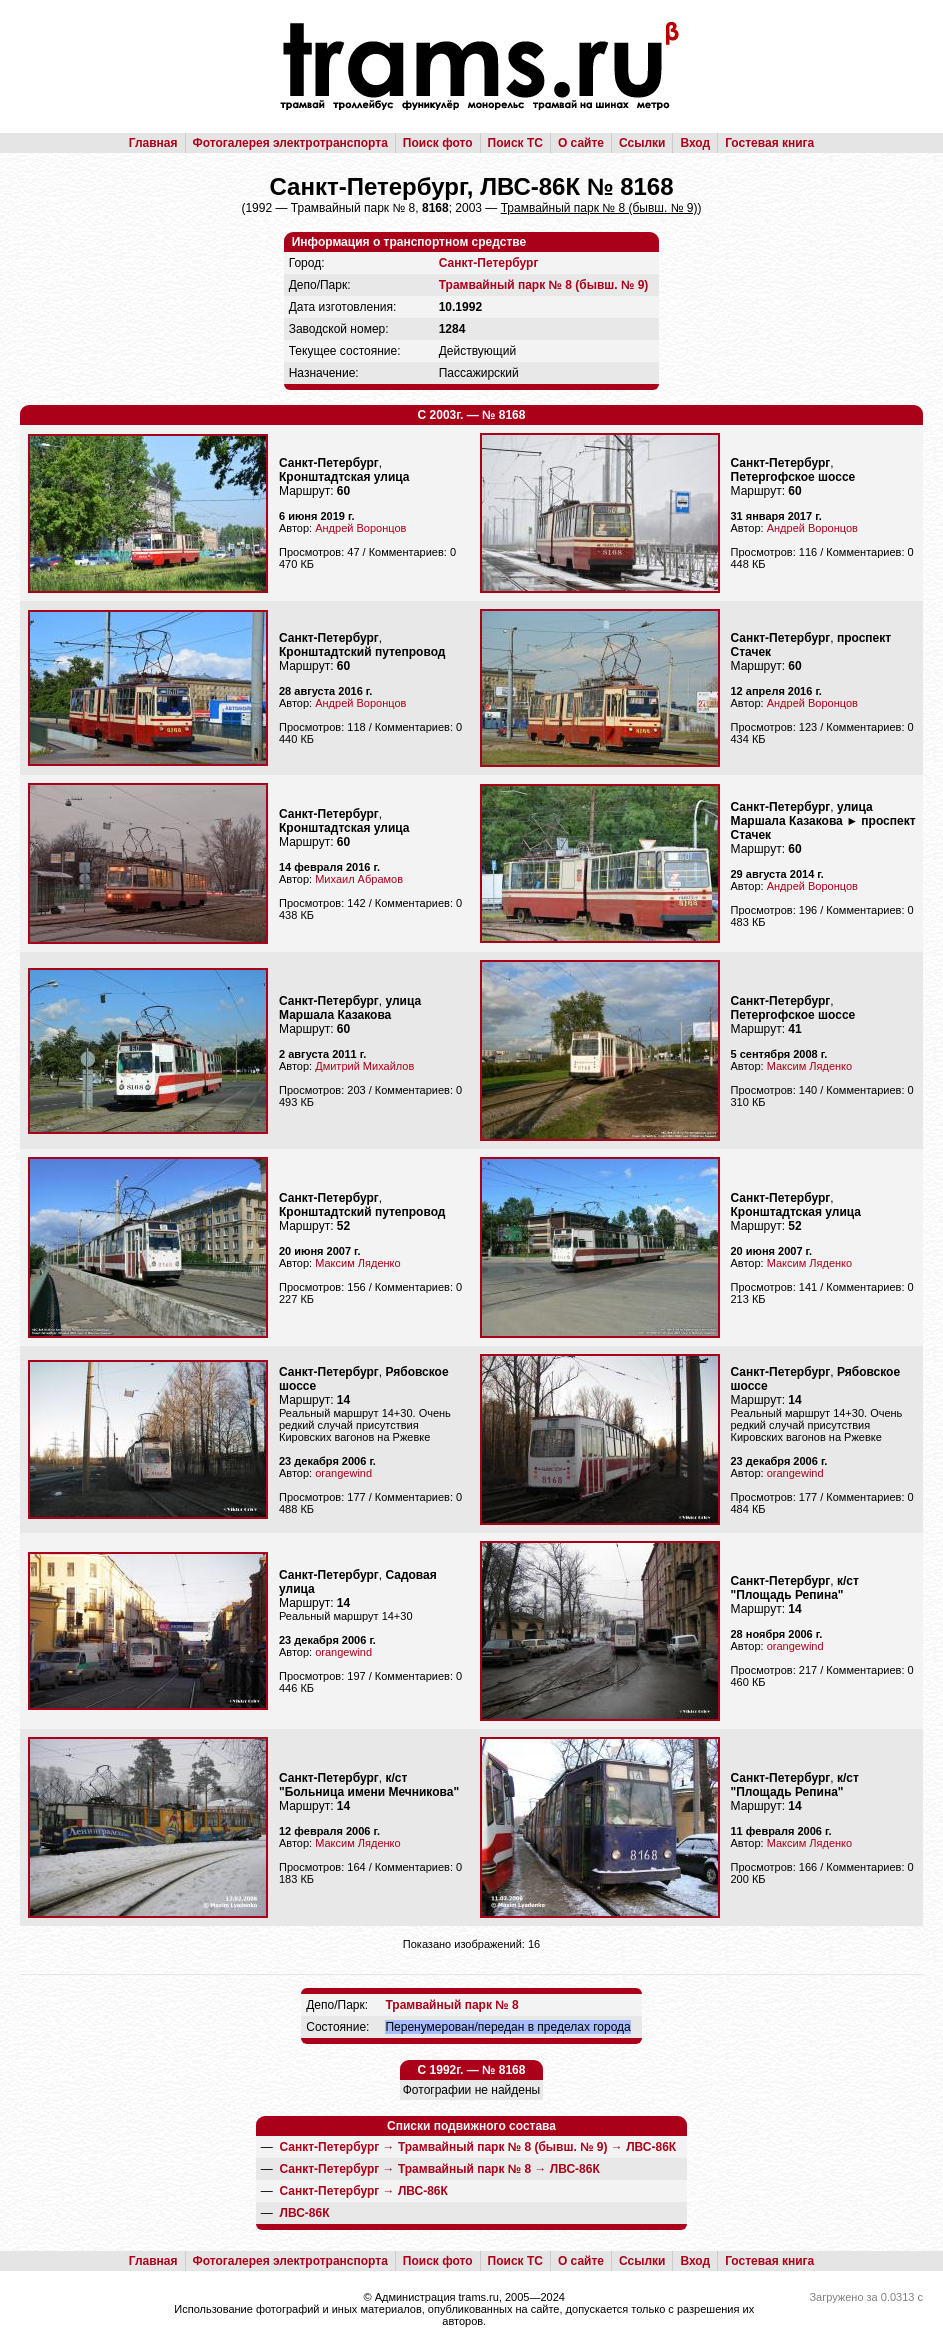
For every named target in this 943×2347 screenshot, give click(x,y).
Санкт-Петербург (489, 263)
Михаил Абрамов (359, 879)
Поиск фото (438, 143)
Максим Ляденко (809, 1066)
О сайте (581, 143)
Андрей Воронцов (360, 528)
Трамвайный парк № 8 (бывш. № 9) (544, 285)
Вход (695, 143)
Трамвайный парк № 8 (451, 2005)
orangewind (343, 1473)
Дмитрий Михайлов (364, 1066)
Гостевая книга (769, 143)
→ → (478, 2147)
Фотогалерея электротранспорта (290, 143)
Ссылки (642, 143)
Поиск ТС (515, 143)
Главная (153, 143)
